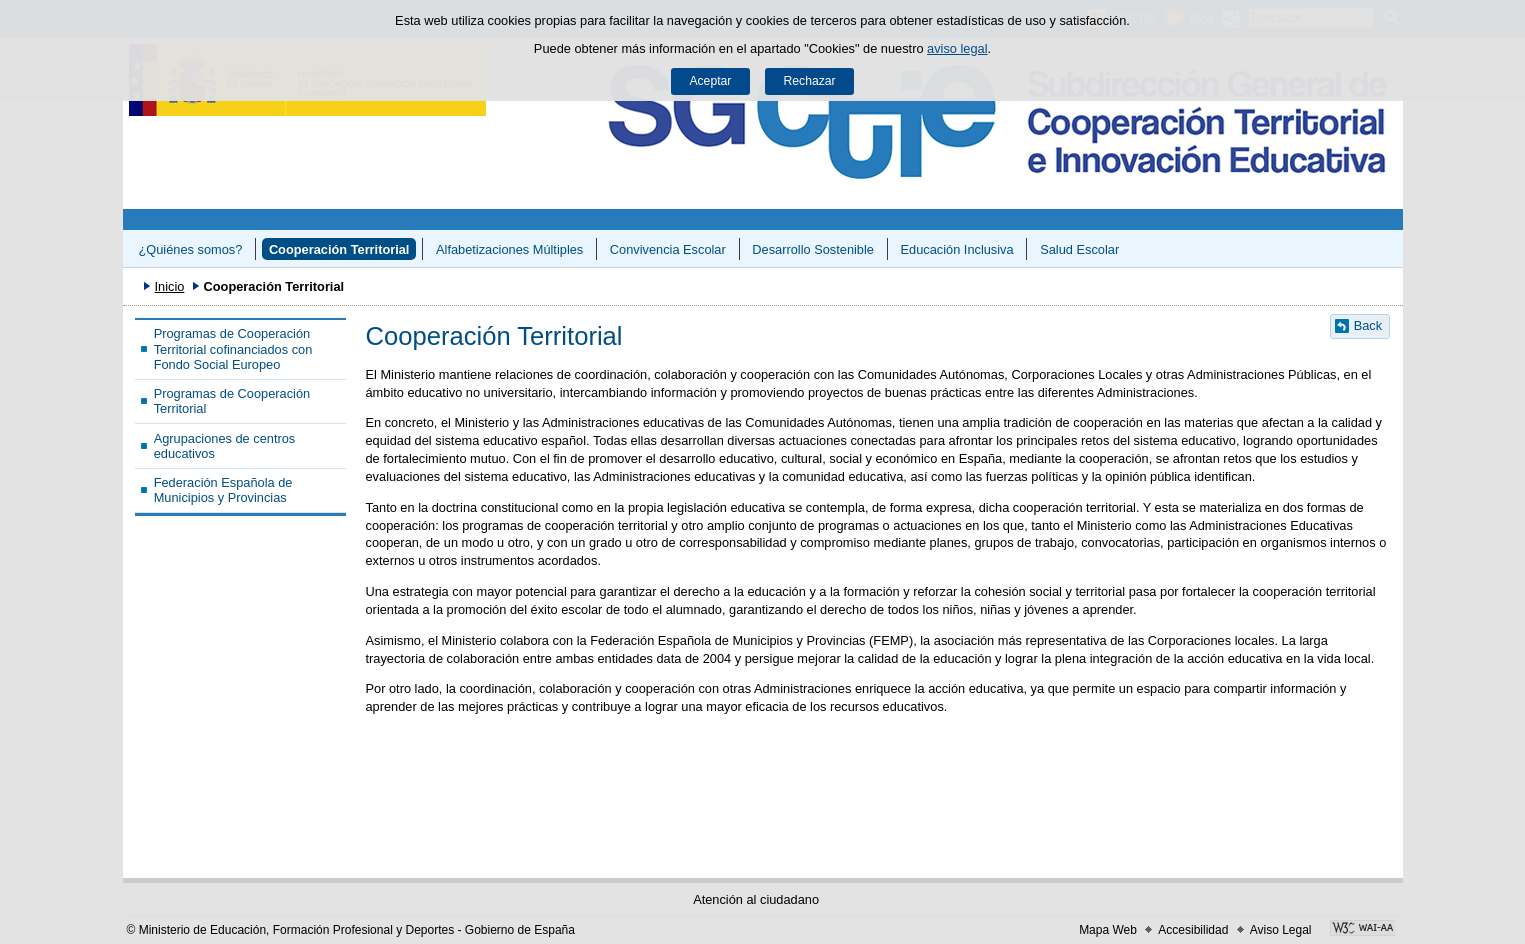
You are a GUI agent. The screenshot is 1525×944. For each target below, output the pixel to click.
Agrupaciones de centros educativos (225, 446)
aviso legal (957, 48)
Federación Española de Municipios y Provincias (223, 490)
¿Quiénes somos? (190, 249)
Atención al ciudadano (756, 899)
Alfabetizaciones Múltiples (509, 249)
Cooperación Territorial (339, 249)
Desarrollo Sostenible (813, 249)
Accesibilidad (1193, 930)
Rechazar (810, 81)
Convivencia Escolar (668, 249)
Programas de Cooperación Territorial (232, 401)
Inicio (169, 286)
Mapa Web (1108, 930)
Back (1368, 325)
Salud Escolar (1079, 249)
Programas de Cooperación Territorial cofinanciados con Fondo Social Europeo (233, 349)
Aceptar (710, 81)
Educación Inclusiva (957, 249)
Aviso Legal (1281, 930)
